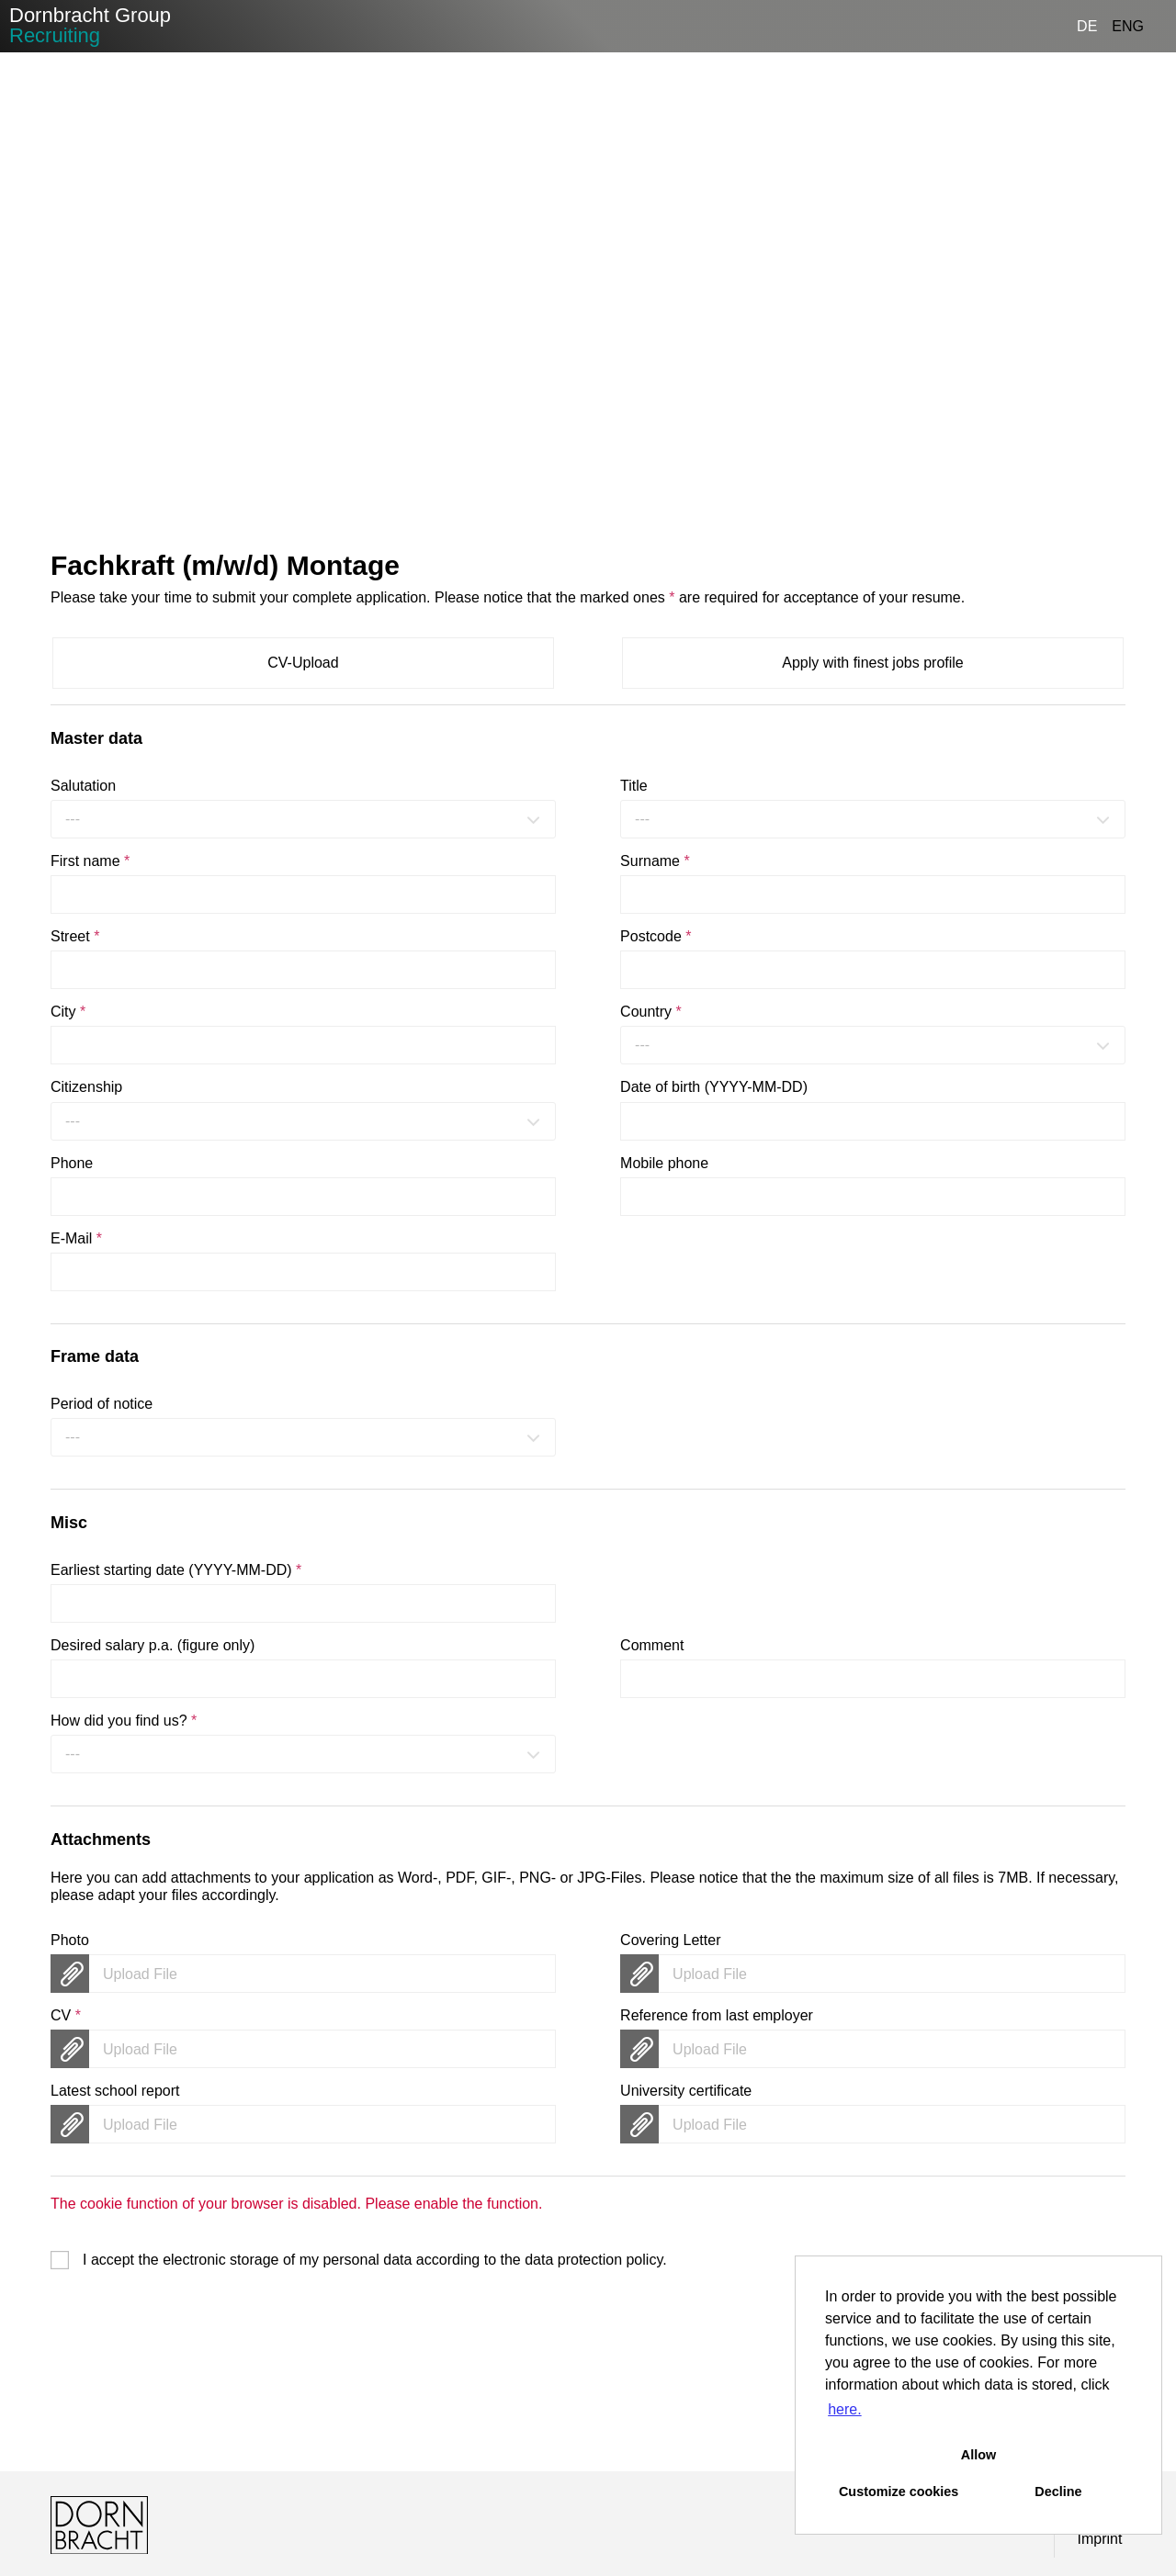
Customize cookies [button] (898, 2491)
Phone (72, 1163)
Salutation (83, 785)
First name (90, 861)
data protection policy (593, 2259)
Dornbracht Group (90, 25)
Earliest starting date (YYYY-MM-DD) (176, 1570)
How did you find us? (124, 1720)
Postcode (655, 936)
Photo (70, 1940)
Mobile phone (664, 1163)
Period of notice (102, 1404)
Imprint (1100, 2539)
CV (66, 2015)
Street (75, 936)
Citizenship (86, 1087)
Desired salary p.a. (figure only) (152, 1645)
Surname (655, 861)
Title (634, 785)
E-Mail (76, 1238)
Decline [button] (1058, 2491)
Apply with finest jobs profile (872, 662)
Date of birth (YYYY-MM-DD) (714, 1087)
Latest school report (115, 2090)
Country (651, 1011)
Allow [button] (978, 2454)
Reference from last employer (716, 2015)
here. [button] (844, 2409)
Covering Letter (670, 1940)
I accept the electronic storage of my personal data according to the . (375, 2259)
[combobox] (303, 819)
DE (1087, 26)
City (68, 1011)
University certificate (686, 2090)
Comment (652, 1645)
